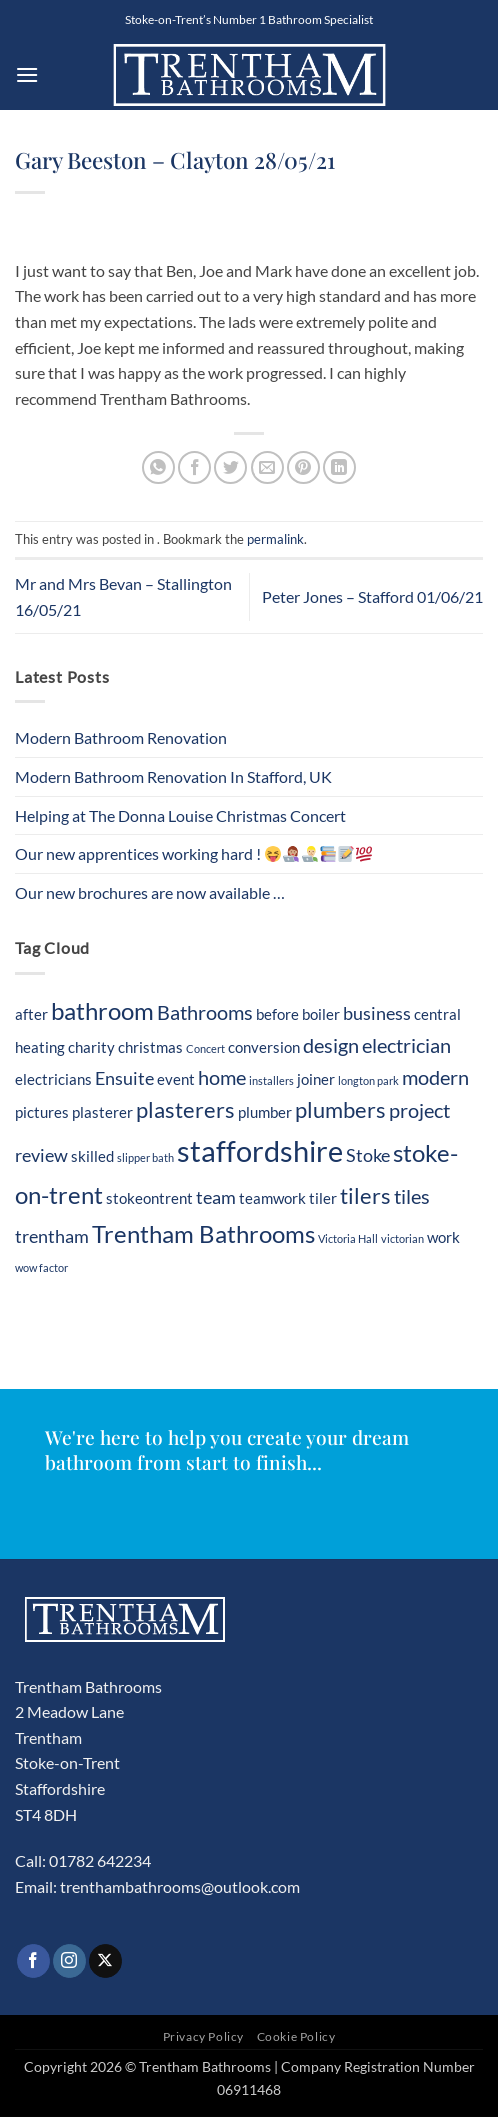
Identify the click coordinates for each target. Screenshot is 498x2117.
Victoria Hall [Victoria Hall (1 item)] (348, 1238)
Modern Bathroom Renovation (121, 737)
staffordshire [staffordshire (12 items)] (260, 1150)
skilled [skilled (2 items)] (92, 1156)
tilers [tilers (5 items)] (365, 1196)
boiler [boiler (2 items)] (321, 1014)
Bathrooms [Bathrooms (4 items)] (205, 1012)
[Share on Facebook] (194, 467)
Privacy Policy (204, 2036)
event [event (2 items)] (176, 1079)
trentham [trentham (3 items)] (52, 1236)
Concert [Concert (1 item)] (205, 1048)
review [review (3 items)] (41, 1155)
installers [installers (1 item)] (271, 1080)
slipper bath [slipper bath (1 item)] (145, 1157)
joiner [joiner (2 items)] (316, 1079)
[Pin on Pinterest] (303, 467)
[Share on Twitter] (230, 467)
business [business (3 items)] (377, 1013)
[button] (27, 74)
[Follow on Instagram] (69, 1961)
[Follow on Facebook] (33, 1961)
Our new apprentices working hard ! (193, 853)
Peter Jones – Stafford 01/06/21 (372, 596)
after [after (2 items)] (31, 1014)
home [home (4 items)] (222, 1077)
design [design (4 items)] (331, 1045)
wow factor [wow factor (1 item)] (41, 1267)
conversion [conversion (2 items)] (264, 1047)
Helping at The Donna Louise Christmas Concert (180, 815)
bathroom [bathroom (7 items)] (102, 1010)
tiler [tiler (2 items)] (323, 1198)
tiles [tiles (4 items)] (412, 1196)
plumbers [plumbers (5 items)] (340, 1110)
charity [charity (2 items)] (91, 1047)
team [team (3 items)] (216, 1197)
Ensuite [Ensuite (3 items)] (124, 1078)
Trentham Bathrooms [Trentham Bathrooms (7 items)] (203, 1233)
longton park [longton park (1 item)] (368, 1080)
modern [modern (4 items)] (435, 1077)
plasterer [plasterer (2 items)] (102, 1112)
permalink (275, 539)
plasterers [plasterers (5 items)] (185, 1110)
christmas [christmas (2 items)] (150, 1047)
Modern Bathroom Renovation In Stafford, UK (173, 776)
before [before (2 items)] (277, 1014)
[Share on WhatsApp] (158, 467)
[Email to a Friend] (267, 467)
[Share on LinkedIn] (339, 467)
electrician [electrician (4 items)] (406, 1045)
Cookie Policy (296, 2036)
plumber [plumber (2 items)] (265, 1112)
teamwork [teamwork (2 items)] (272, 1198)
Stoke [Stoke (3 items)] (368, 1155)
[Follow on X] (105, 1961)
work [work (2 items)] (443, 1237)
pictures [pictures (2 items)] (42, 1112)
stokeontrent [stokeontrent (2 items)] (149, 1198)
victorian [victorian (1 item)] (402, 1238)
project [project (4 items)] (419, 1110)
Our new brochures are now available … (150, 892)
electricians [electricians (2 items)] (53, 1079)
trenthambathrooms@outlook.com (180, 1886)
